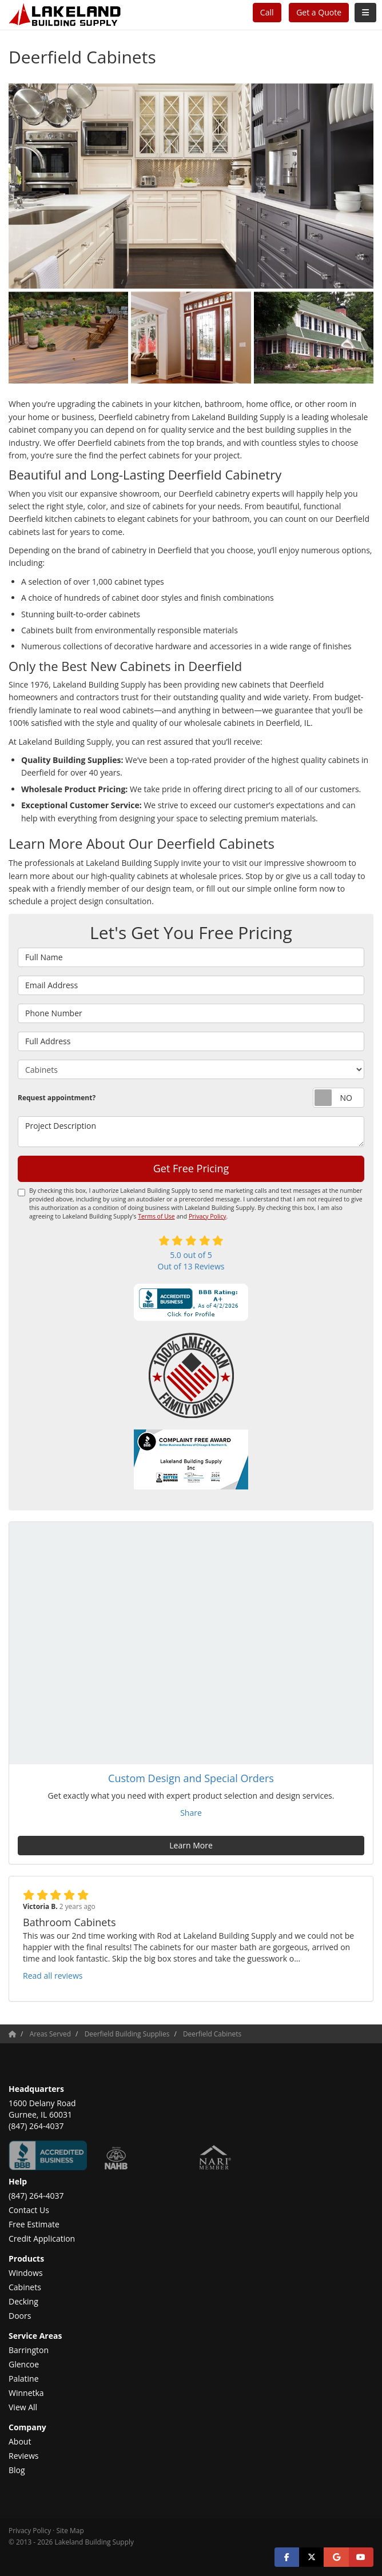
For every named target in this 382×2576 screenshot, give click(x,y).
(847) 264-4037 (36, 2195)
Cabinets (25, 2287)
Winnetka (26, 2392)
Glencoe (24, 2364)
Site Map (70, 2530)
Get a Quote (318, 12)
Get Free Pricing (191, 1168)
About (20, 2441)
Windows (26, 2272)
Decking (23, 2301)
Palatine (24, 2378)
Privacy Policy (207, 1216)
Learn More (191, 1845)
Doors (20, 2315)
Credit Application (42, 2238)
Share (191, 1812)
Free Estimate (34, 2224)
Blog (17, 2470)
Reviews (23, 2455)
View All (23, 2407)
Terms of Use (156, 1216)
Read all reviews (52, 1975)
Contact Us (29, 2209)
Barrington (29, 2350)
